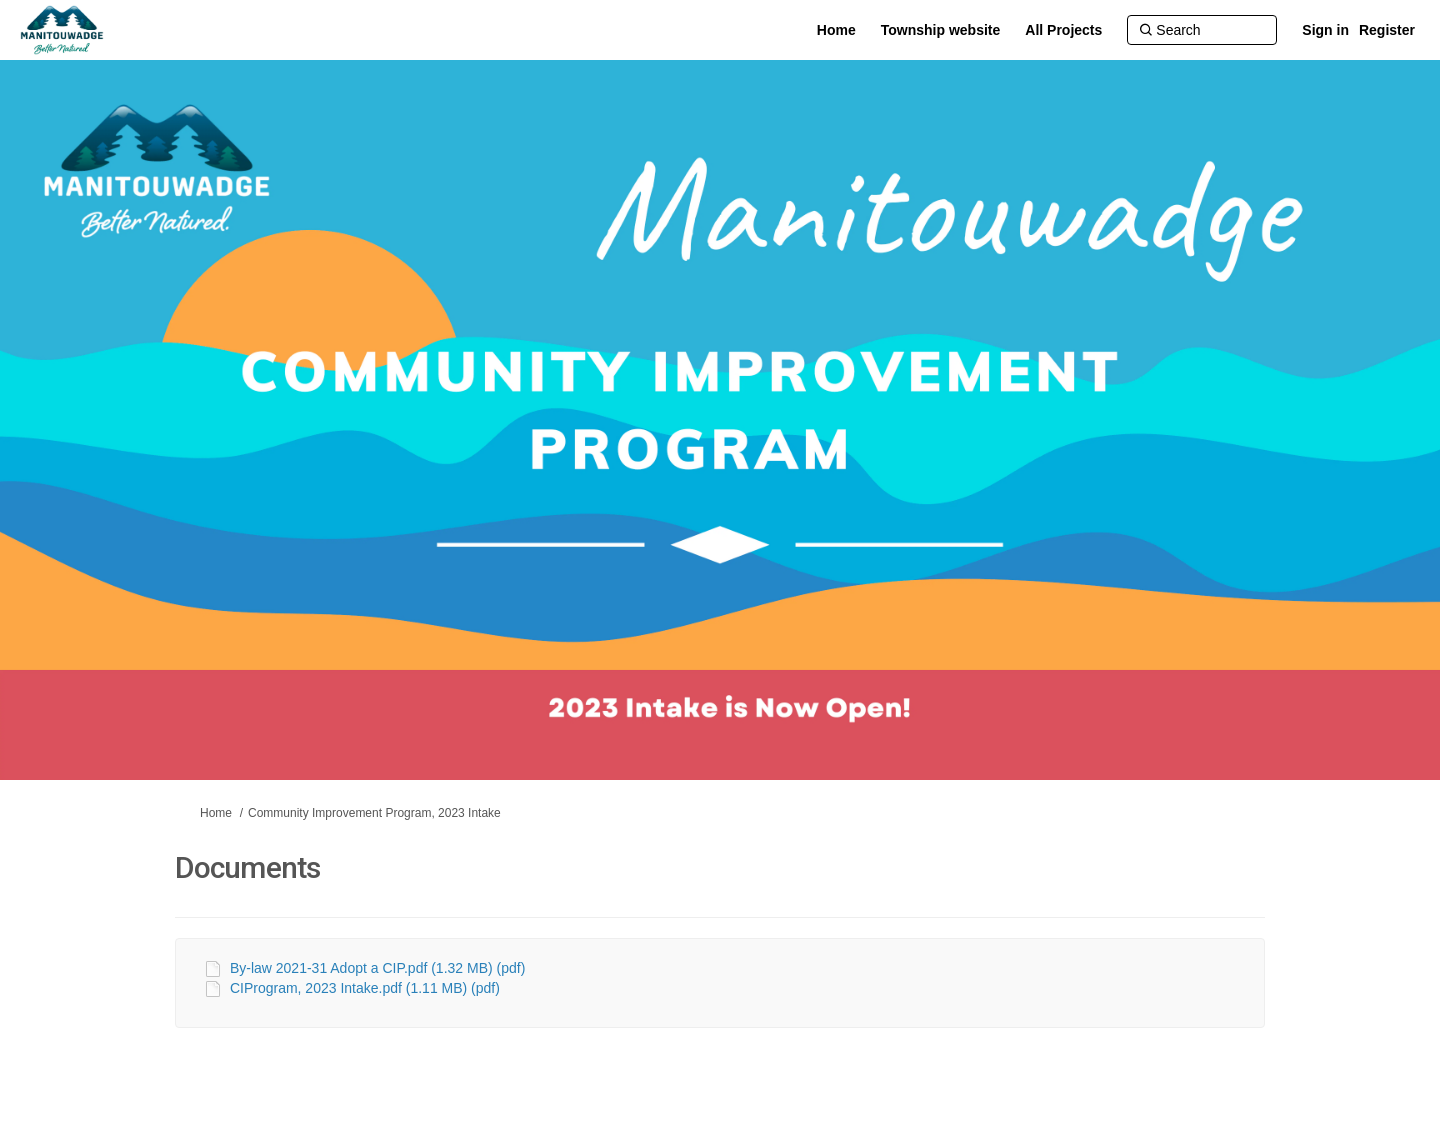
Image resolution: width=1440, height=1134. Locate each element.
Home (216, 813)
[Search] (1202, 30)
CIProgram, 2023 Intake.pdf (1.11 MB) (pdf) (365, 988)
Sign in (1325, 30)
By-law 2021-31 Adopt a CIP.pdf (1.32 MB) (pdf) (377, 968)
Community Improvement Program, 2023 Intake (374, 813)
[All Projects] (1063, 30)
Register (1387, 30)
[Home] (836, 30)
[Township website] (941, 30)
